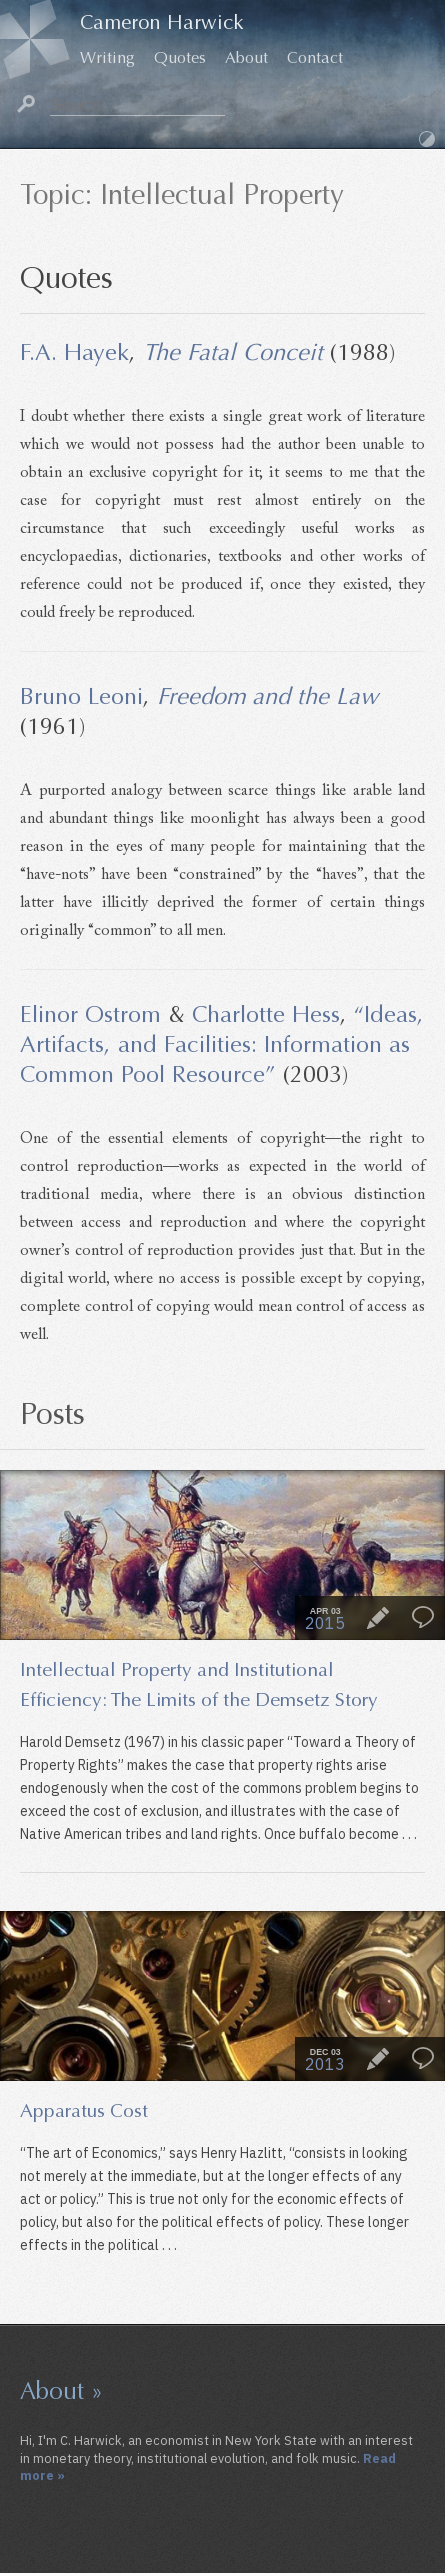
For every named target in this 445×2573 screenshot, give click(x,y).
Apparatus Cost (84, 2110)
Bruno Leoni (81, 696)
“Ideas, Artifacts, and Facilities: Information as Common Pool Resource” (222, 1044)
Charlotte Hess (266, 1014)
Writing (107, 57)
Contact (315, 57)
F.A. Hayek (74, 352)
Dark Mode (427, 139)
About (246, 57)
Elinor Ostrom (90, 1014)
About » (61, 2391)
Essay (378, 1618)
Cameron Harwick (162, 22)
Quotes (180, 57)
